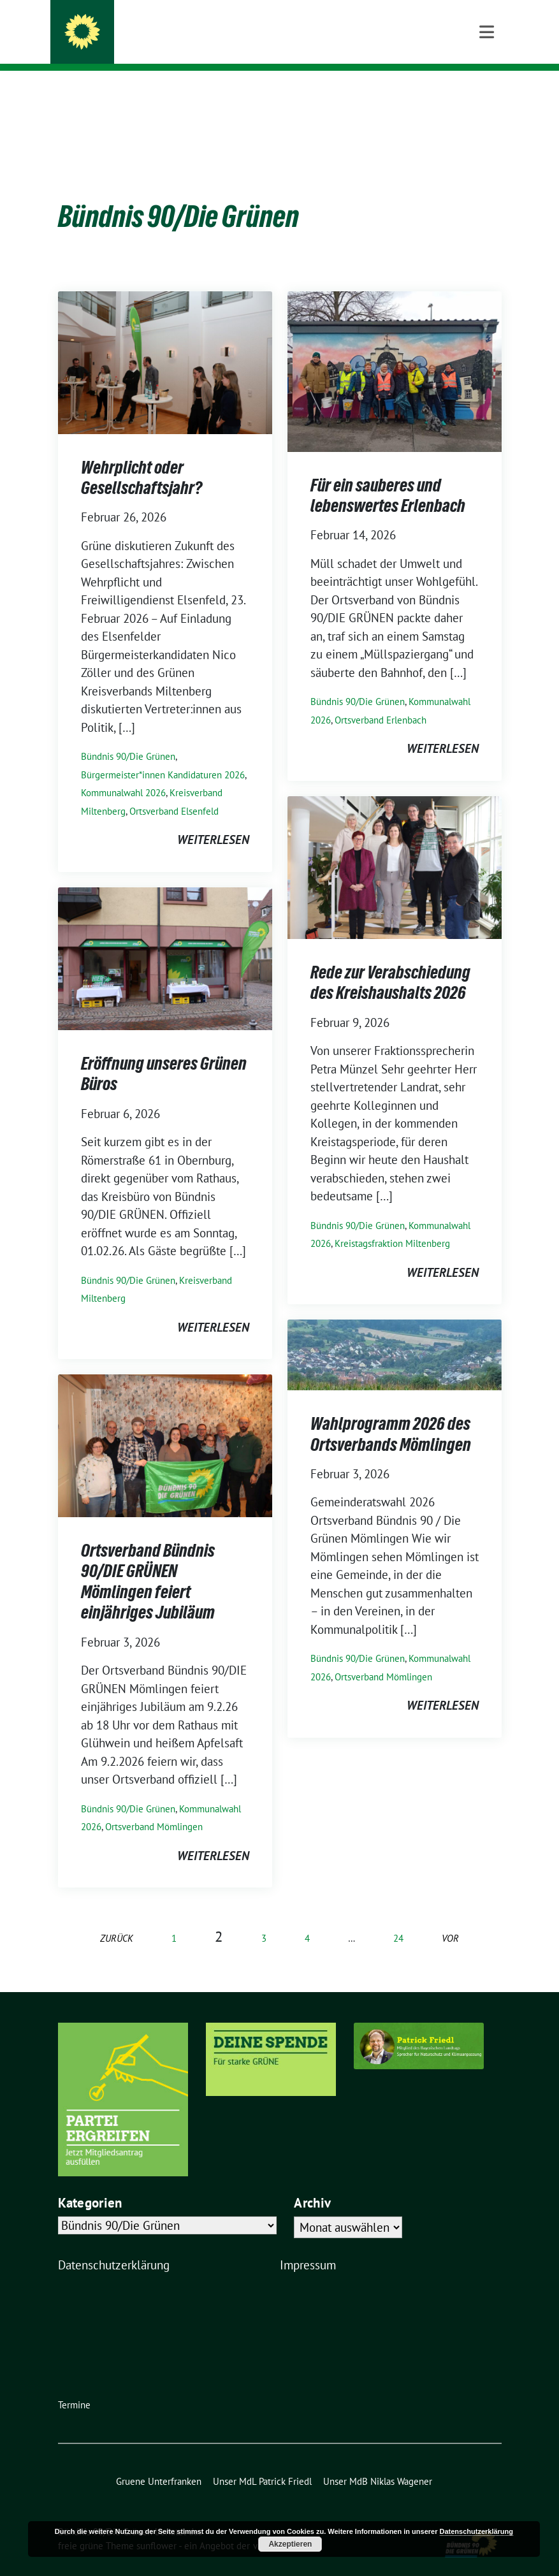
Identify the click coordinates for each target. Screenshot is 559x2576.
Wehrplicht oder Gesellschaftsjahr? (141, 457)
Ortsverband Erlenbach (380, 700)
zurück (116, 1918)
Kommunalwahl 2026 (123, 773)
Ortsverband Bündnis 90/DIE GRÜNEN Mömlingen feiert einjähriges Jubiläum (148, 1561)
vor (450, 1918)
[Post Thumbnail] (165, 341)
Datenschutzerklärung (114, 2245)
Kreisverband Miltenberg (177, 45)
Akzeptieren (290, 2544)
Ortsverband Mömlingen (383, 1657)
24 (398, 1918)
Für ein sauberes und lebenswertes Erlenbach (387, 475)
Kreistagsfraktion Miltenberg (392, 1224)
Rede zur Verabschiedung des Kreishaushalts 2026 (390, 962)
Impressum (308, 2245)
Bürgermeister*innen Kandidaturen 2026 (163, 755)
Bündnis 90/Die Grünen (181, 26)
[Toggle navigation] (487, 91)
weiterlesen (213, 819)
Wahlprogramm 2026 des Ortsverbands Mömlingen (390, 1414)
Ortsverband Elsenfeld (174, 791)
